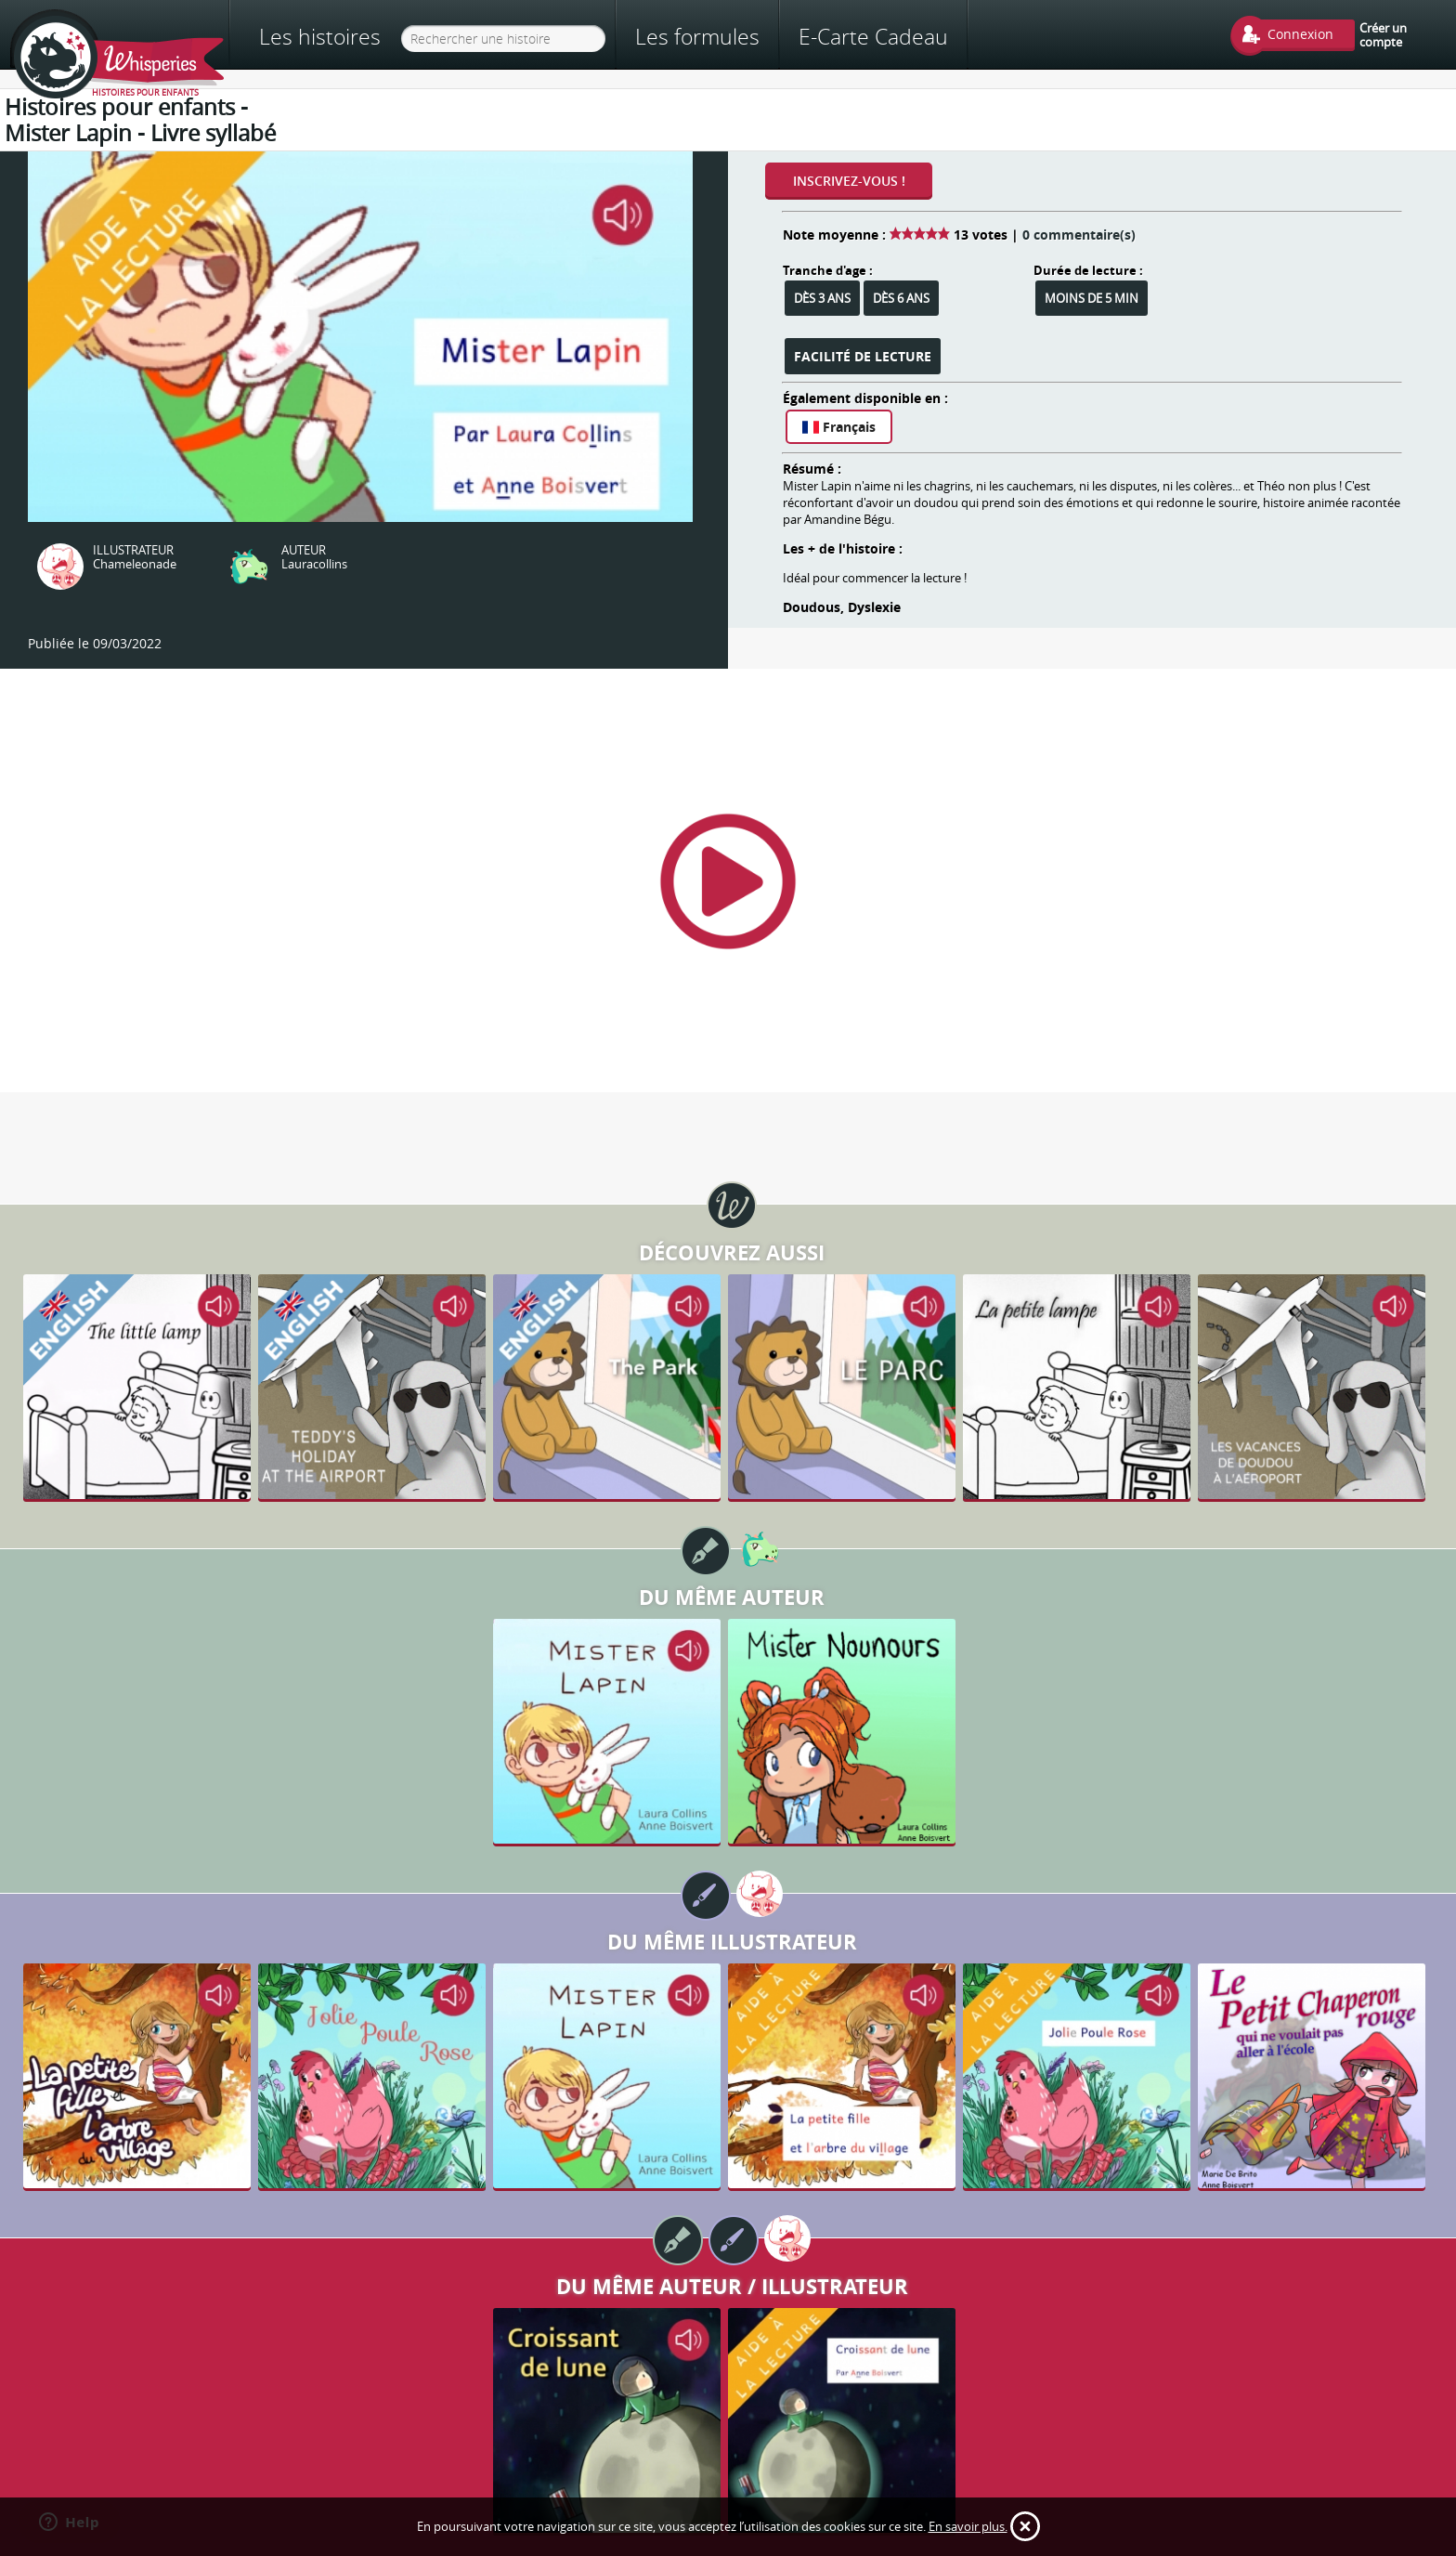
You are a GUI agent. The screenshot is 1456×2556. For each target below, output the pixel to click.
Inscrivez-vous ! (849, 180)
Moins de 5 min (1091, 298)
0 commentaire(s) (1079, 234)
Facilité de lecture (862, 356)
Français (839, 427)
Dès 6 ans (901, 298)
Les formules (697, 36)
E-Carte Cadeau (873, 36)
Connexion (1300, 34)
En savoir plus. (968, 2526)
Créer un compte (1383, 34)
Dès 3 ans (822, 298)
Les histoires (320, 36)
